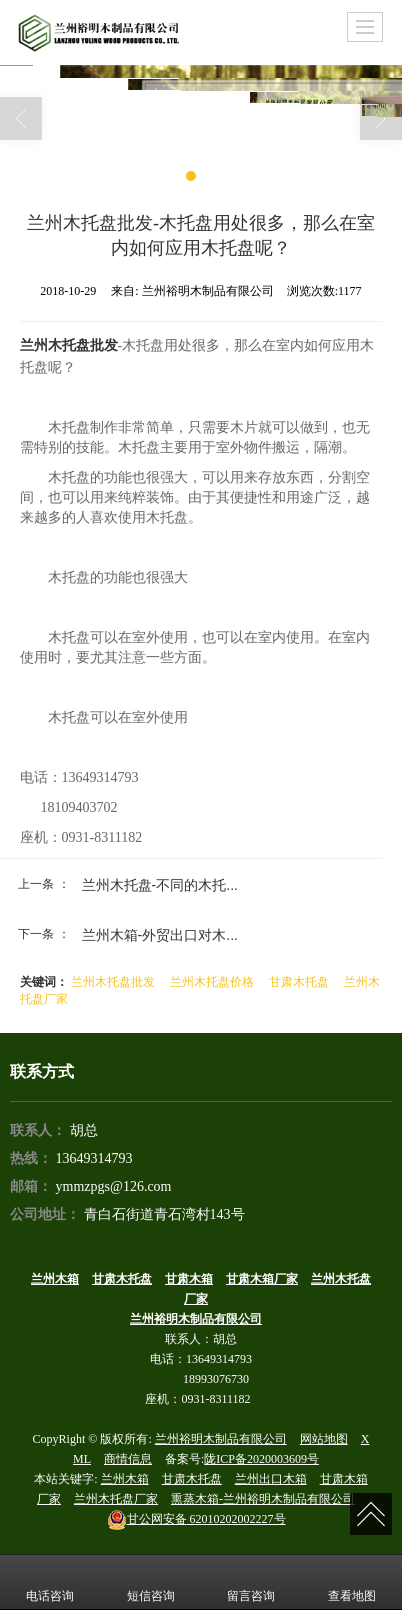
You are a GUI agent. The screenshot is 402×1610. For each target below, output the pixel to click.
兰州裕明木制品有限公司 (221, 1439)
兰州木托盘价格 (212, 982)
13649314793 (94, 1158)
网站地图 (324, 1439)
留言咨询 (251, 1582)
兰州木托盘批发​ (113, 982)
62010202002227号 (196, 1519)
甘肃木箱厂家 (262, 1279)
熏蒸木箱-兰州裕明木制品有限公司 (263, 1499)
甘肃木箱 (189, 1279)
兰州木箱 (125, 1479)
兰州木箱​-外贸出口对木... (160, 935)
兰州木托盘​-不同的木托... (160, 885)
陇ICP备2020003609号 (261, 1459)
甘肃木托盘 (299, 982)
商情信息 (128, 1459)
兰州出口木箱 (271, 1479)
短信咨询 (151, 1582)
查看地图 (352, 1582)
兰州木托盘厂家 (116, 1499)
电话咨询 (50, 1582)
